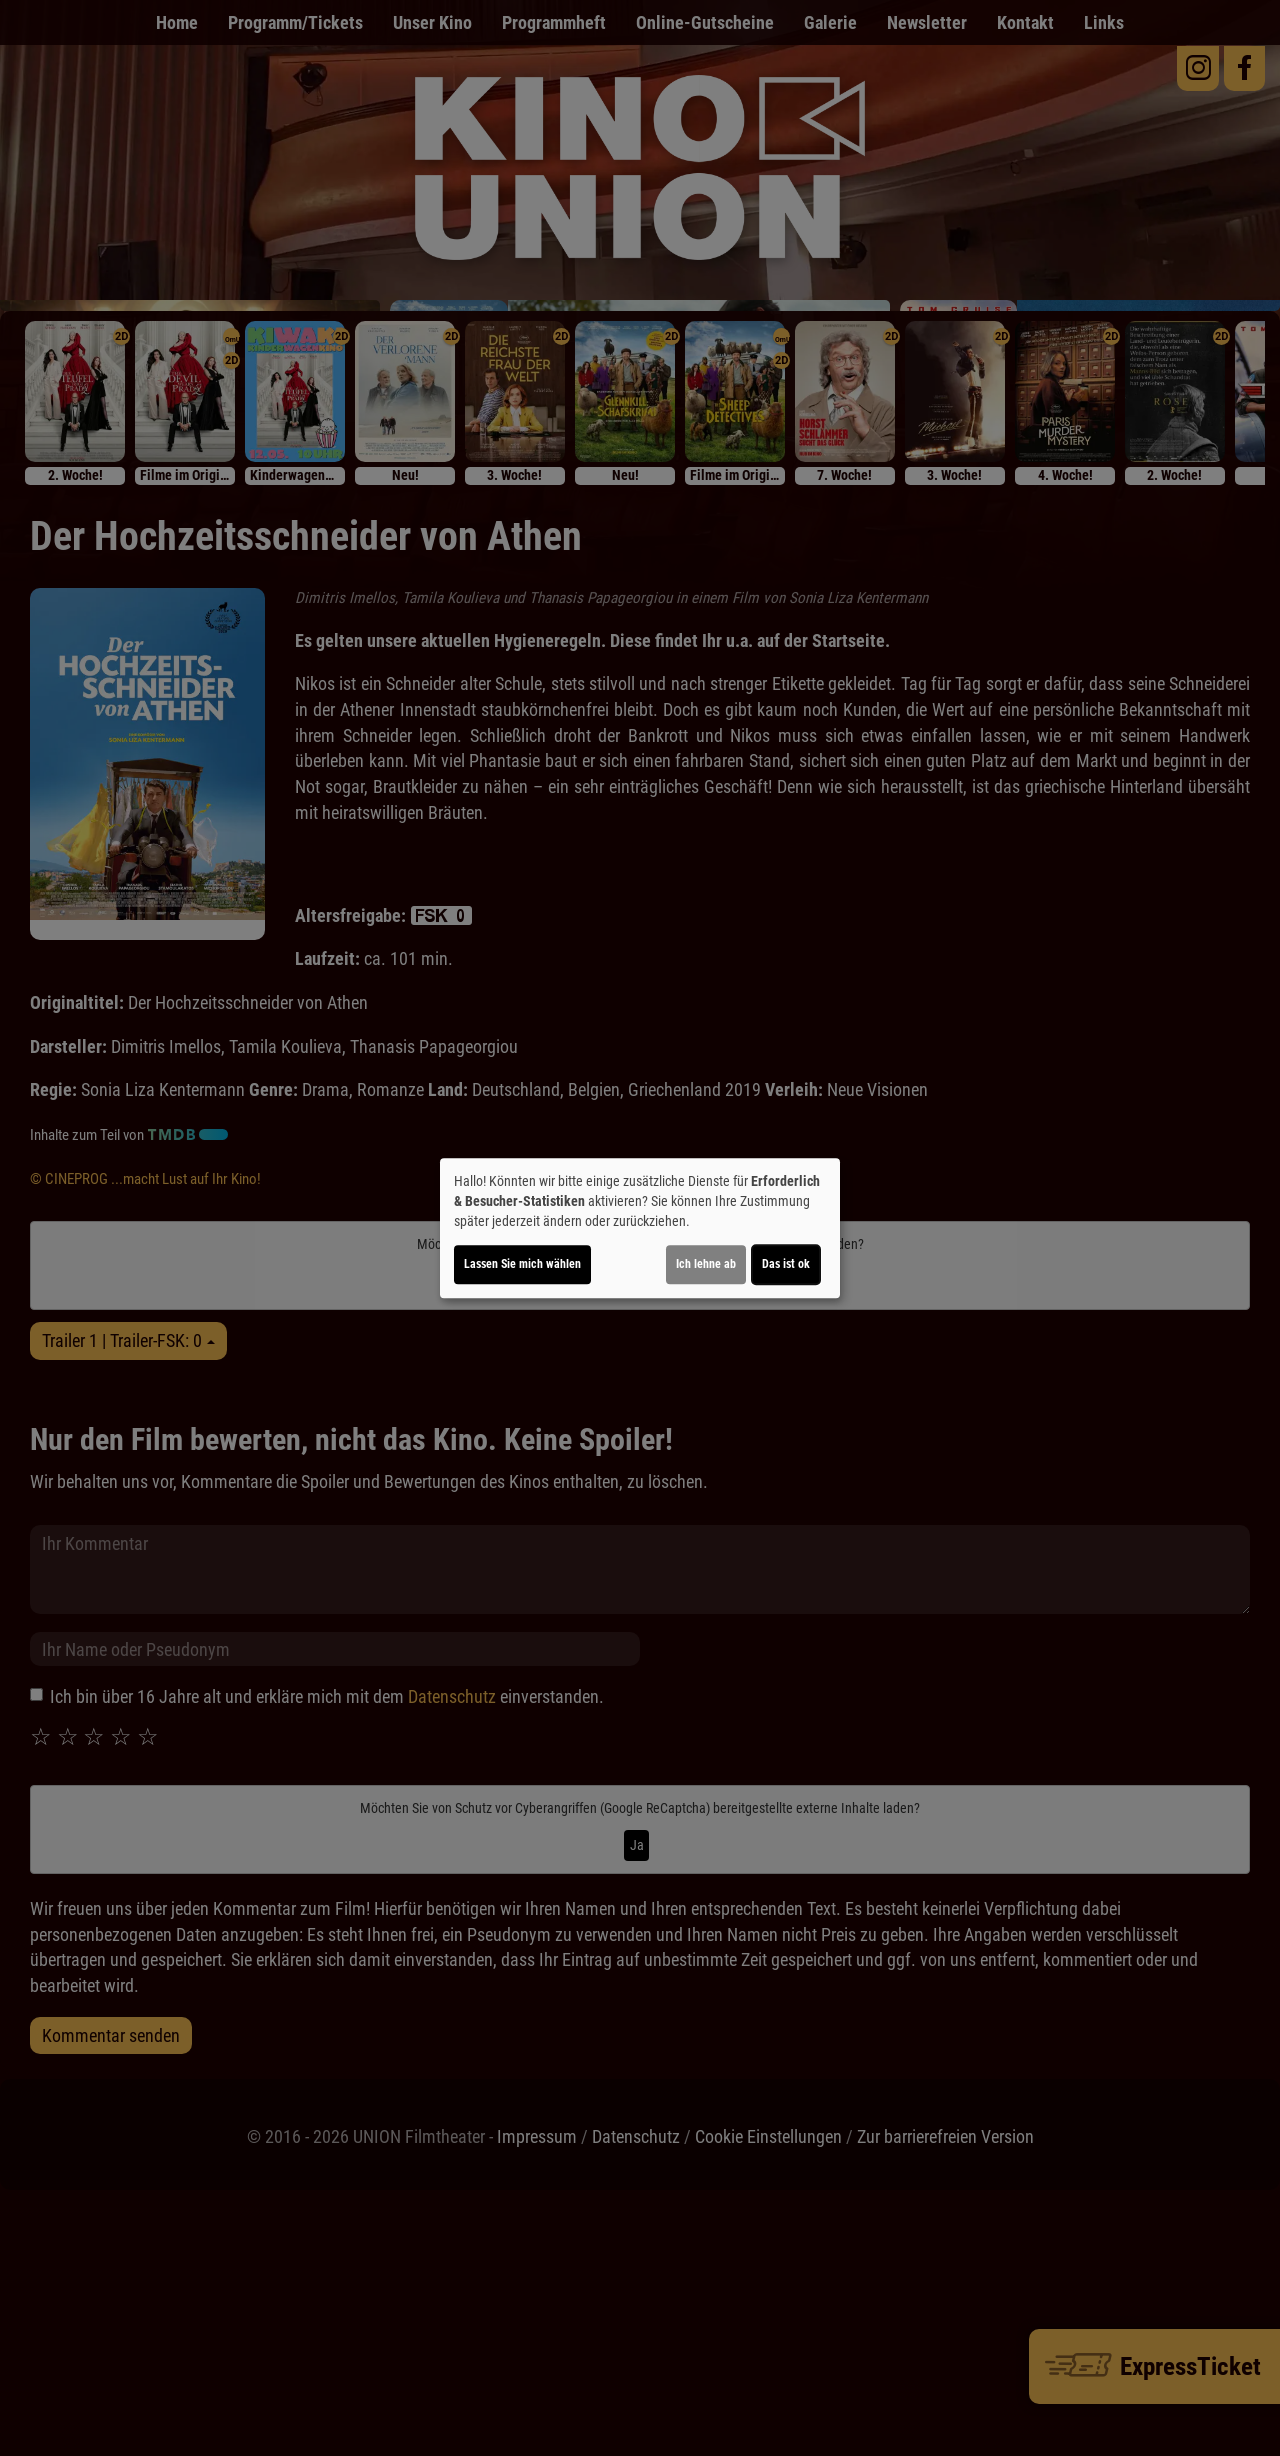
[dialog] (640, 1228)
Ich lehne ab (706, 1264)
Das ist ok (786, 1264)
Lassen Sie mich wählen (522, 1264)
